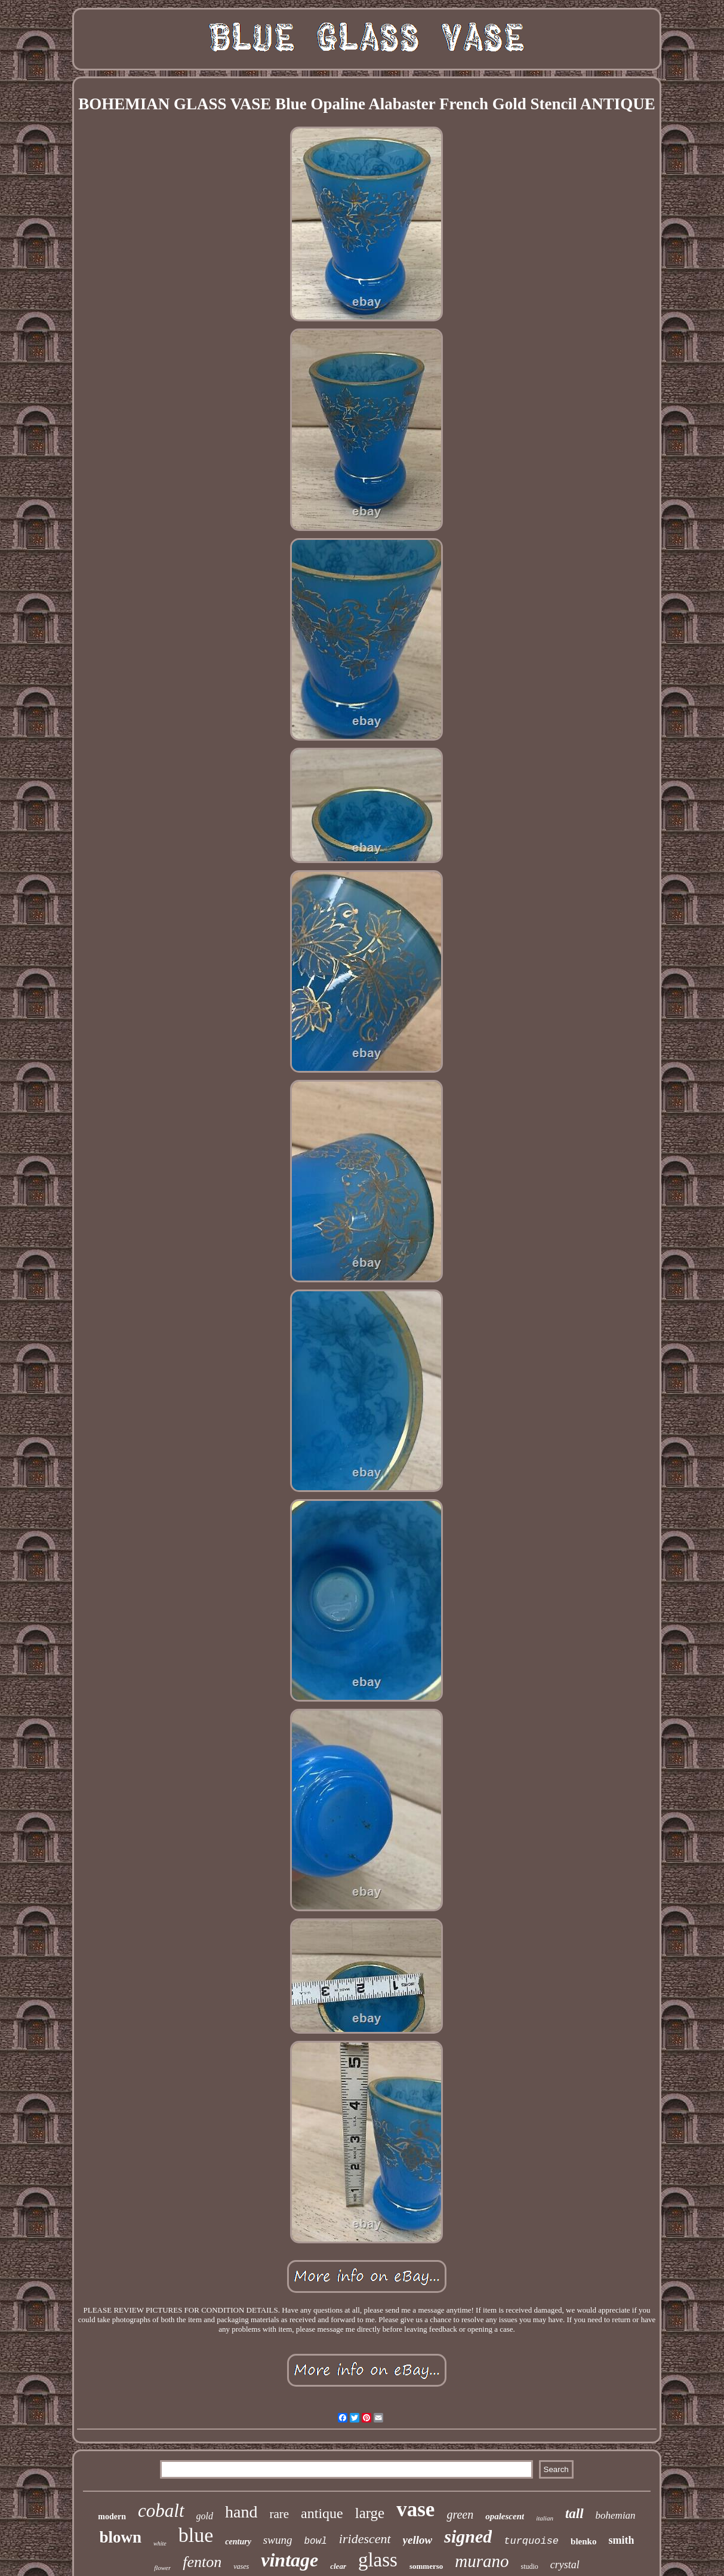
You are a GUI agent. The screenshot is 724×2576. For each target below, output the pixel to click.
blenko (583, 2541)
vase (415, 2509)
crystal (565, 2565)
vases (241, 2566)
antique (322, 2513)
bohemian (616, 2515)
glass (378, 2560)
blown (121, 2537)
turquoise (531, 2541)
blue (196, 2535)
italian (544, 2518)
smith (621, 2540)
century (238, 2541)
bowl (315, 2541)
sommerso (426, 2566)
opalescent (504, 2516)
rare (279, 2514)
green (459, 2514)
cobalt (161, 2510)
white (160, 2543)
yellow (418, 2540)
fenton (202, 2562)
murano (482, 2561)
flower (162, 2567)
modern (112, 2516)
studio (529, 2566)
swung (277, 2540)
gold (204, 2516)
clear (338, 2566)
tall (574, 2513)
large (370, 2513)
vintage (289, 2560)
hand (241, 2512)
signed (468, 2536)
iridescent (365, 2538)
